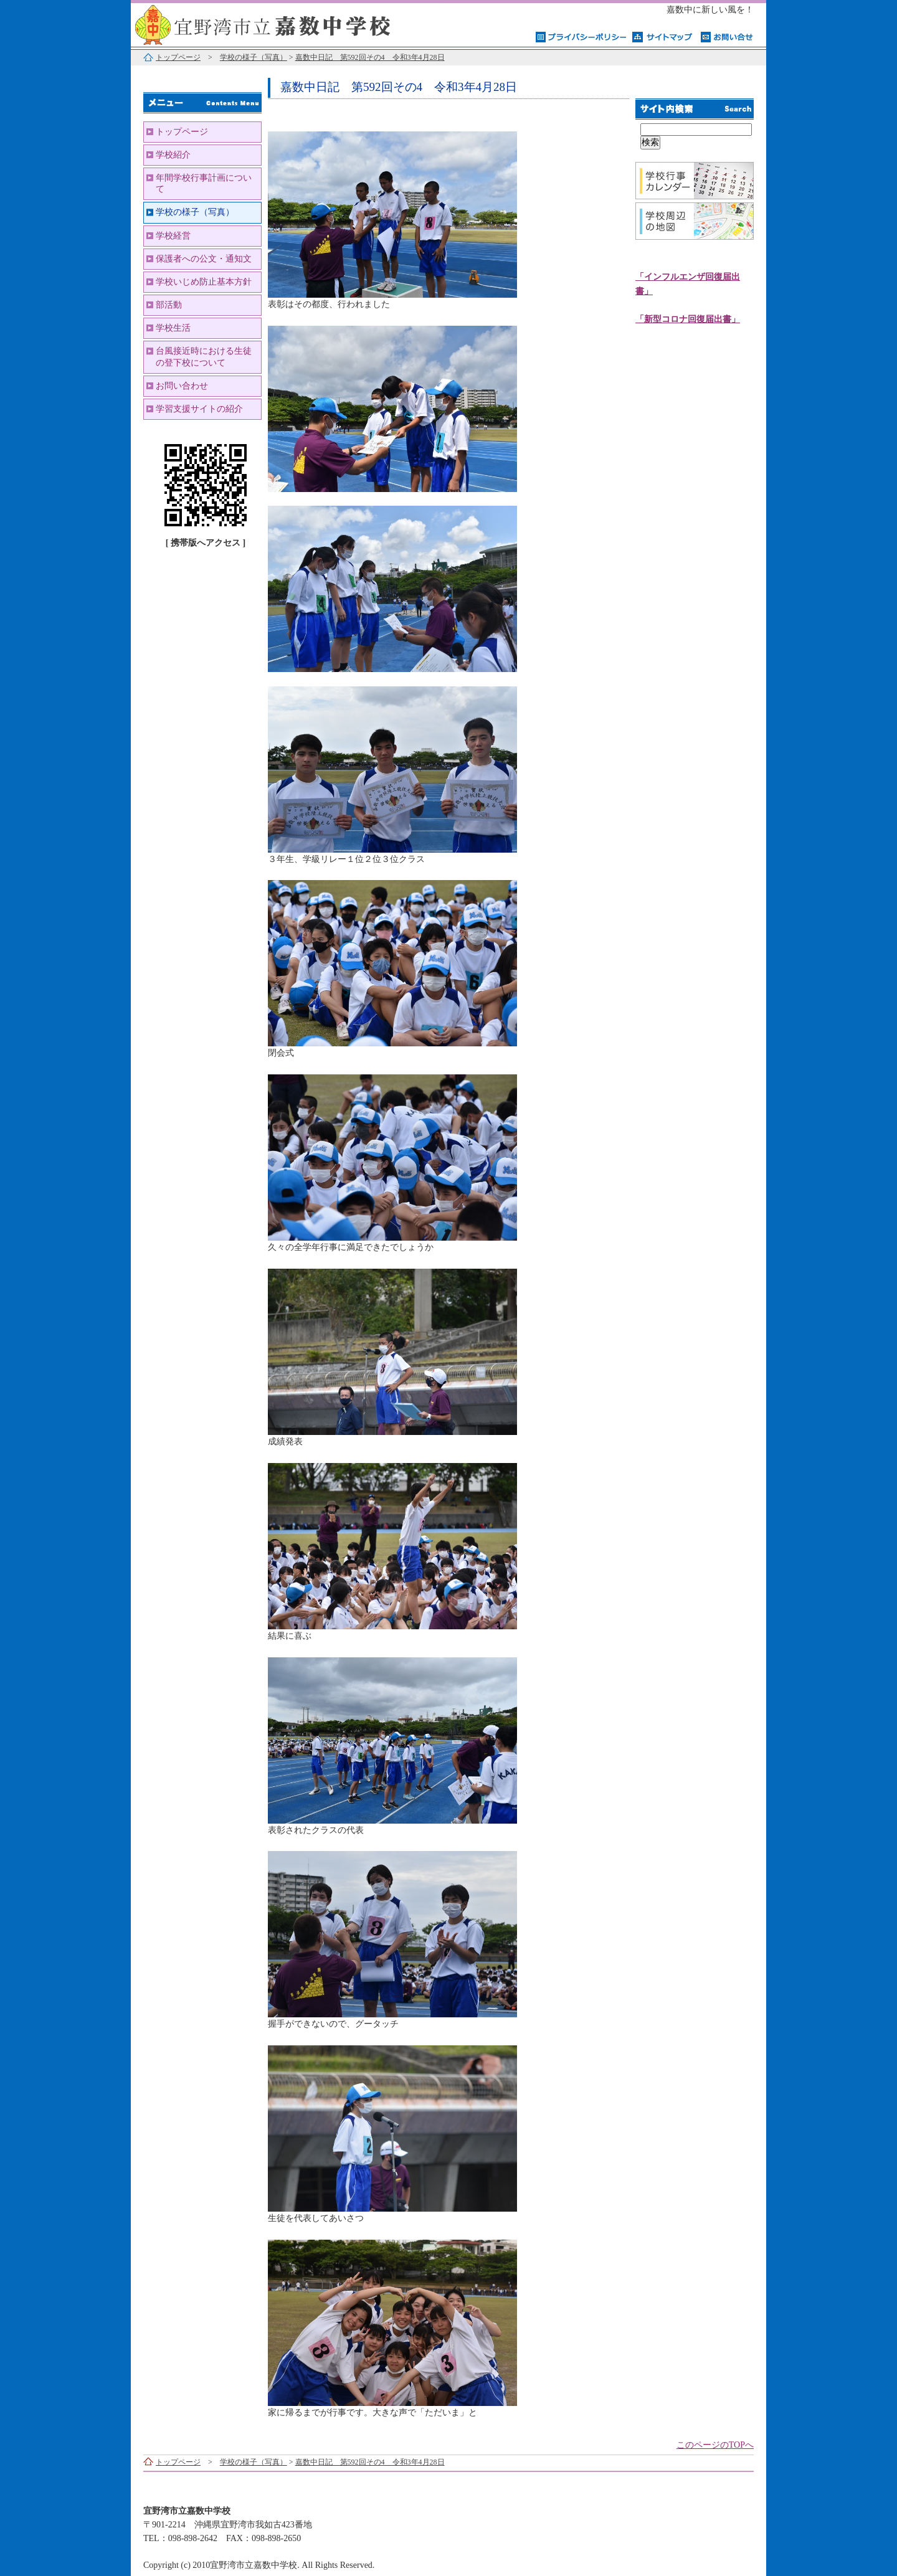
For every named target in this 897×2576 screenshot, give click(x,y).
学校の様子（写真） (253, 57)
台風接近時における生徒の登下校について (204, 356)
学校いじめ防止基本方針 (204, 281)
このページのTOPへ (715, 2445)
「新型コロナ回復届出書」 (687, 319)
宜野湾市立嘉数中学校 (286, 23)
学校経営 (173, 235)
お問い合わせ (182, 386)
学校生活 (173, 328)
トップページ (178, 57)
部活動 (169, 305)
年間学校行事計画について (204, 183)
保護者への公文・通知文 (204, 258)
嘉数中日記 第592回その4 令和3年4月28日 (370, 57)
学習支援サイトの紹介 (199, 409)
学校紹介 (173, 154)
